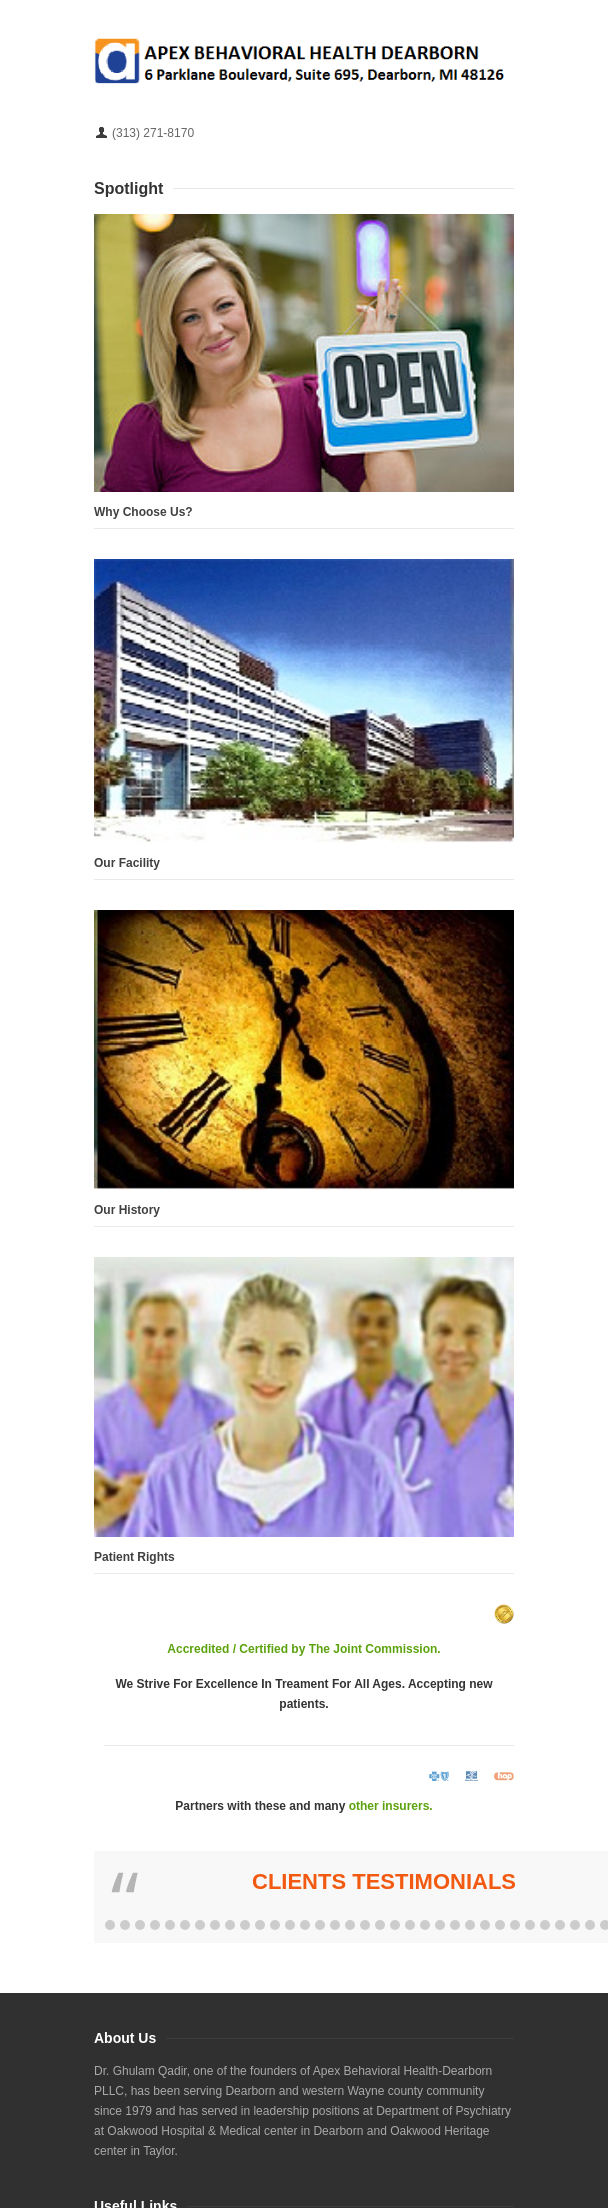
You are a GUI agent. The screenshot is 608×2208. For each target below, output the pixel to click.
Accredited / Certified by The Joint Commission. (303, 1649)
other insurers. (391, 1806)
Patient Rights (134, 1557)
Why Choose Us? (143, 512)
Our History (127, 1210)
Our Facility (127, 863)
